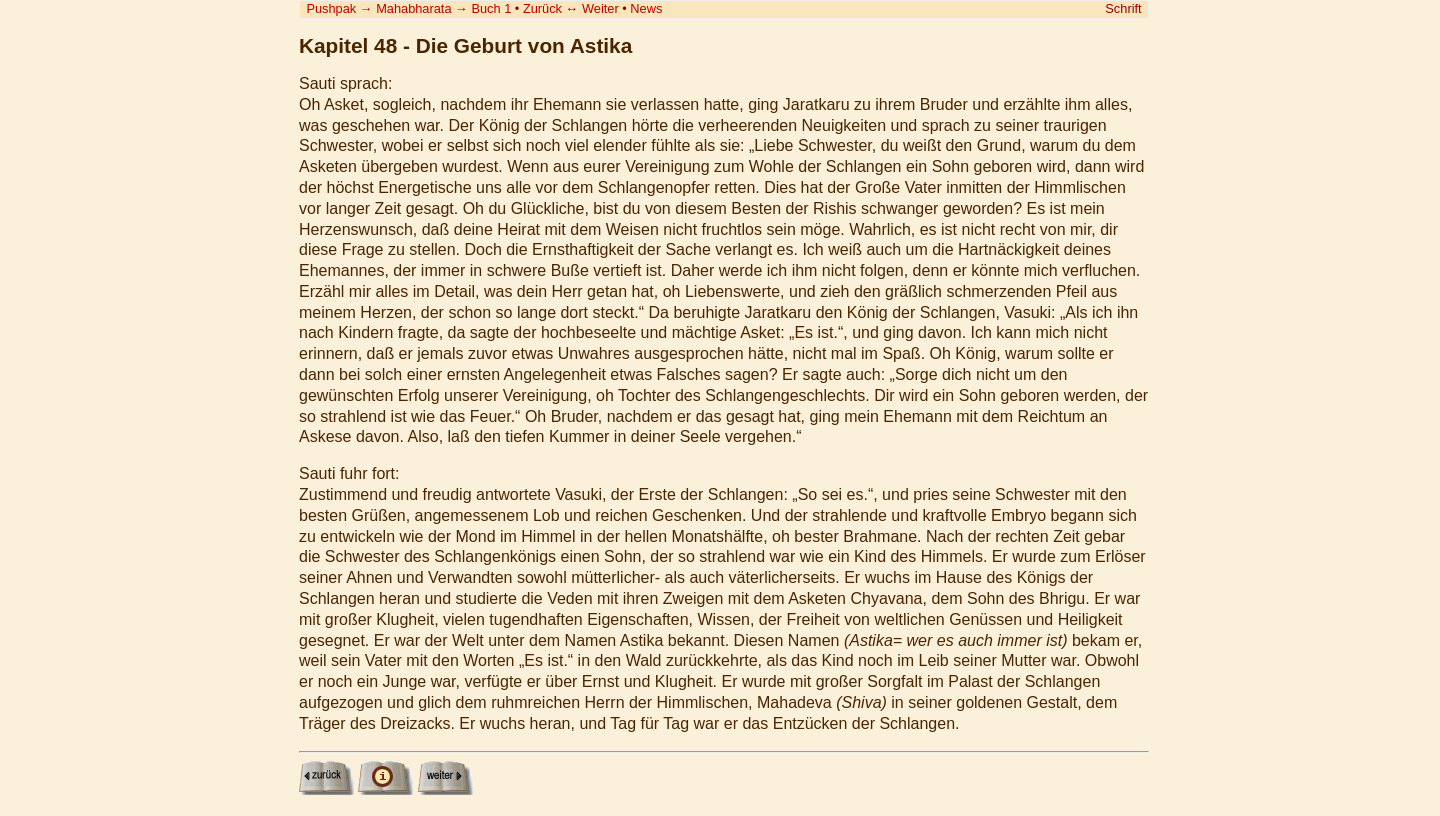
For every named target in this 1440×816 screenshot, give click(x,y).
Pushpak (331, 8)
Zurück (542, 8)
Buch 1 (491, 8)
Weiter (600, 8)
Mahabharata (413, 8)
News (646, 8)
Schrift (1123, 8)
